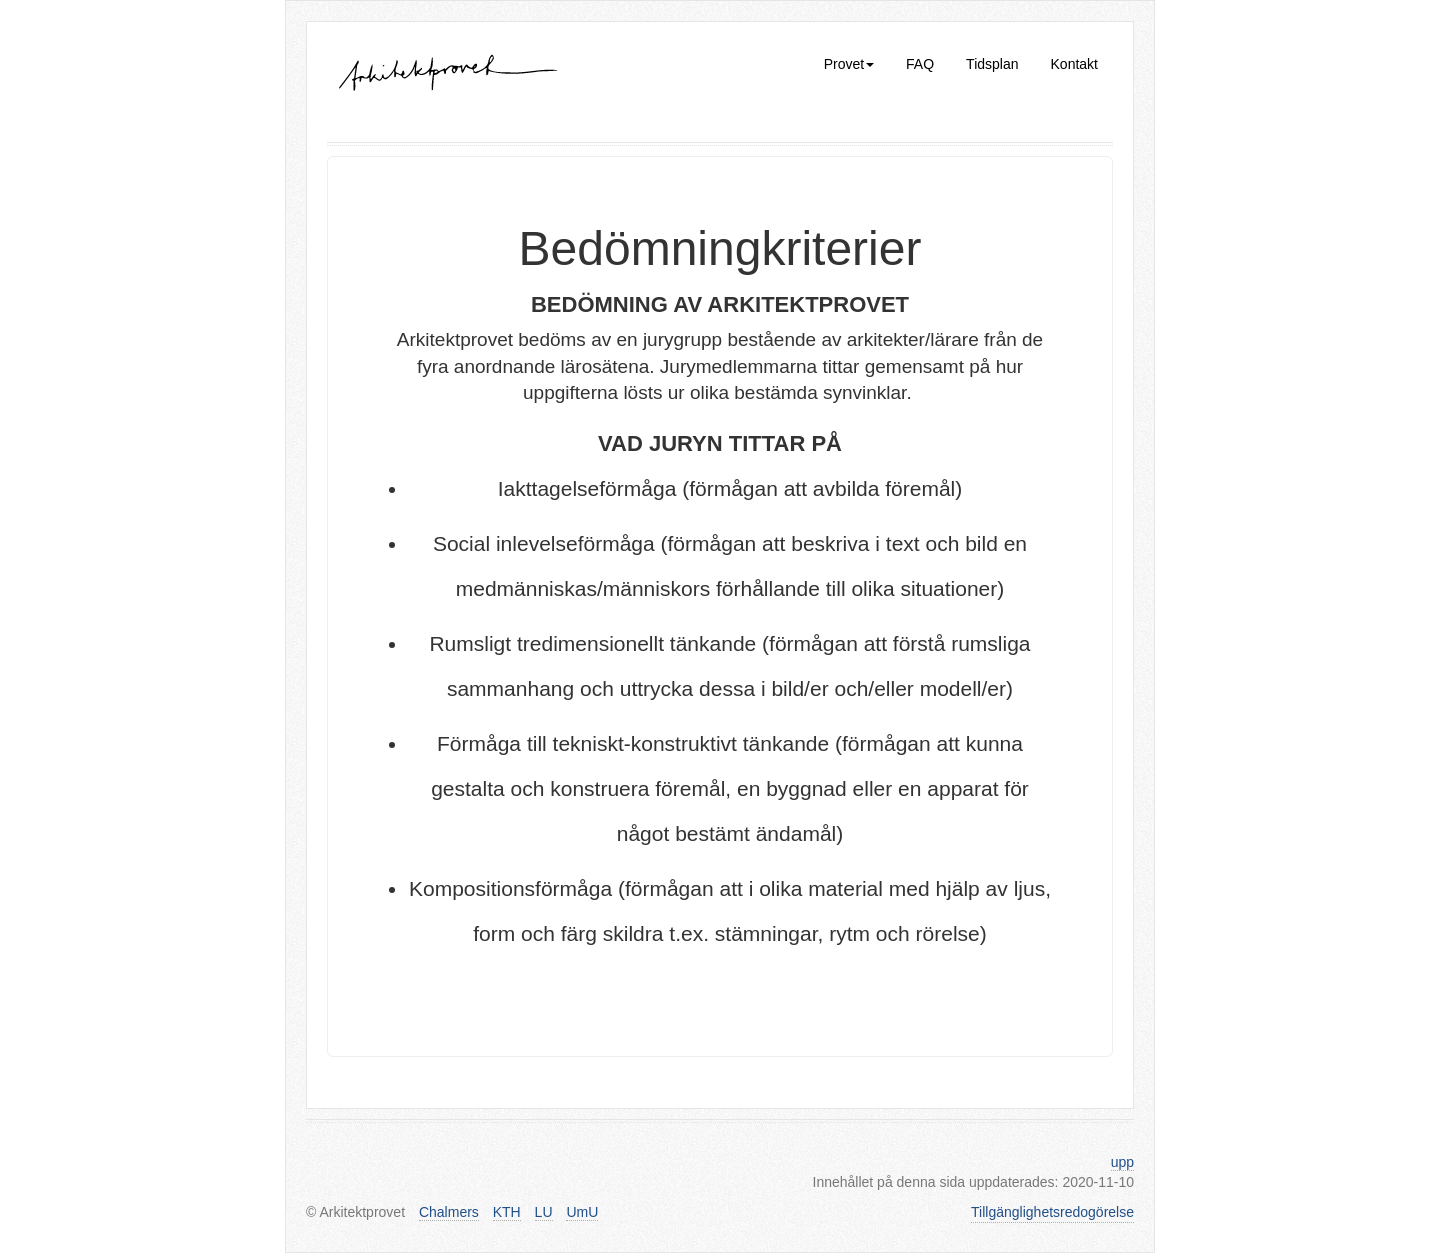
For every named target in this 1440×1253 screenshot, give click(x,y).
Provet (849, 64)
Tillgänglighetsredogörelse (1052, 1212)
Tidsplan (992, 64)
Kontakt (1074, 64)
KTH (507, 1212)
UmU (582, 1212)
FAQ (920, 64)
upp (1122, 1162)
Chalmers (449, 1212)
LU (544, 1212)
